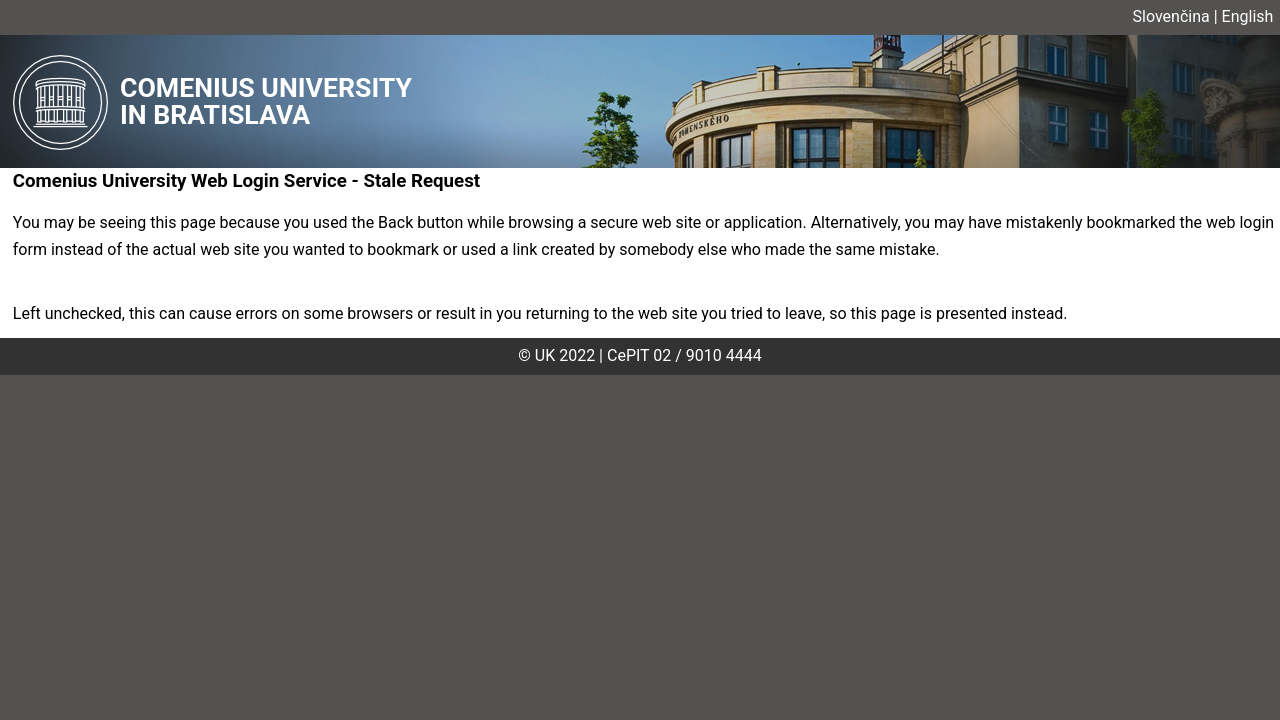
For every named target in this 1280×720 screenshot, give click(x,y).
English (1248, 16)
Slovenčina (1171, 16)
